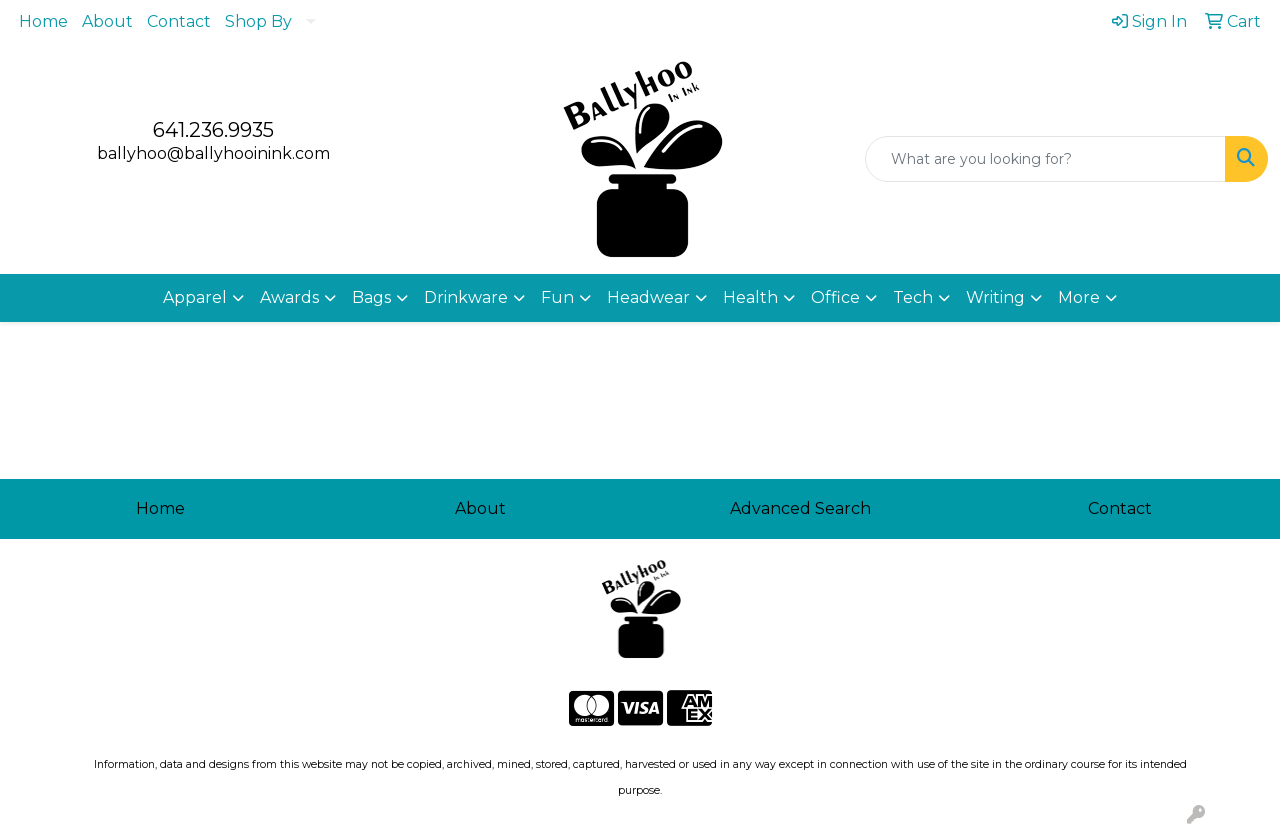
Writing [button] (995, 297)
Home (43, 21)
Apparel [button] (195, 297)
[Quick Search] (1045, 159)
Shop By (258, 21)
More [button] (1079, 297)
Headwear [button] (648, 297)
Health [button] (750, 297)
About (107, 21)
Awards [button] (289, 297)
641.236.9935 (213, 130)
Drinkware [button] (466, 297)
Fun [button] (557, 297)
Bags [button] (371, 297)
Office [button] (835, 297)
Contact (179, 21)
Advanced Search (800, 508)
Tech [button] (913, 297)
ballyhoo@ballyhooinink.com (213, 153)
